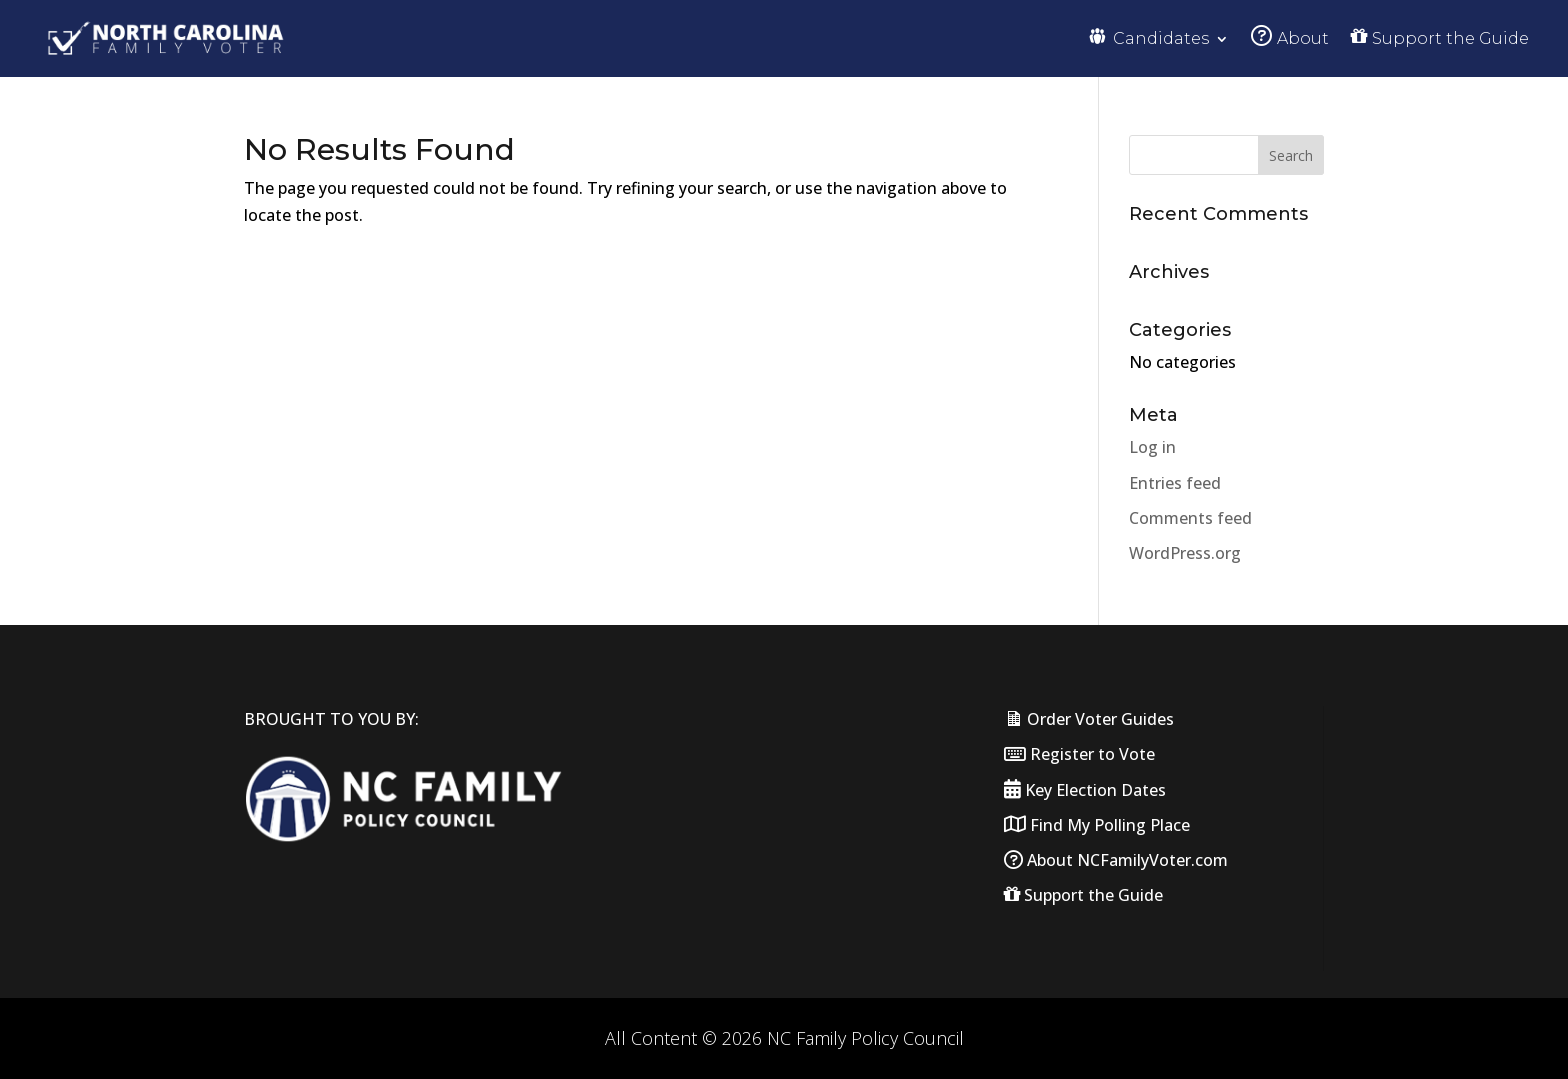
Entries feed (1175, 483)
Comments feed (1190, 518)
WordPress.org (1185, 553)
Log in (1152, 447)
